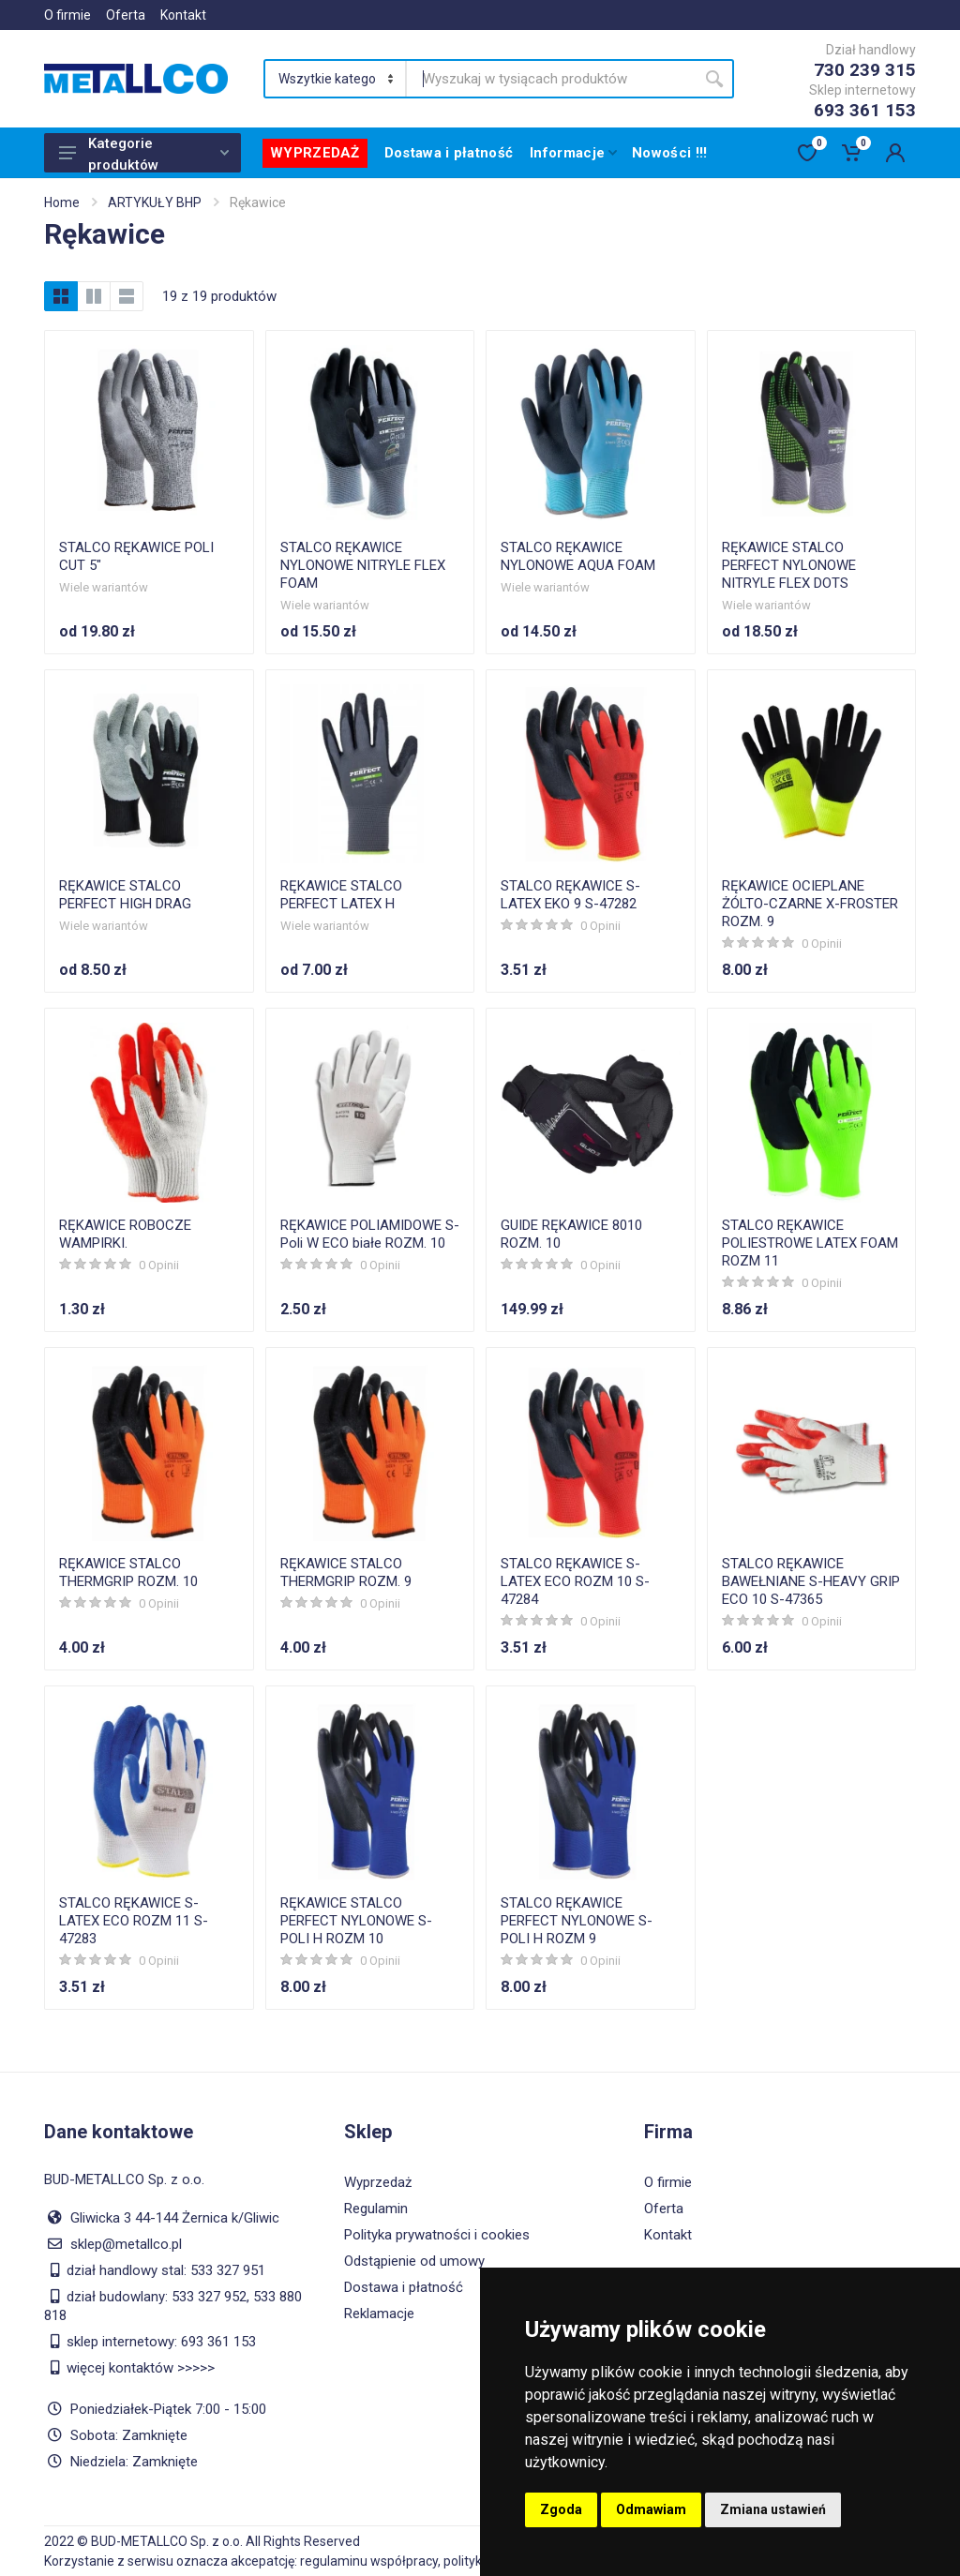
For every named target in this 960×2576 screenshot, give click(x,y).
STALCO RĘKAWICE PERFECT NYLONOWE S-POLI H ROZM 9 (576, 1921)
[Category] (336, 79)
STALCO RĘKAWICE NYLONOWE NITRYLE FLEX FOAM (362, 565)
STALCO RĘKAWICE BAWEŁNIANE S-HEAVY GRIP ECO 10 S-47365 (811, 1581)
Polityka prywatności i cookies (437, 2234)
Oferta (125, 15)
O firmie (67, 15)
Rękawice (258, 202)
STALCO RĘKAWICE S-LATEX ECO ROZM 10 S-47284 (575, 1581)
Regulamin (376, 2208)
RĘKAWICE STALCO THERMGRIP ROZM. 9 (346, 1572)
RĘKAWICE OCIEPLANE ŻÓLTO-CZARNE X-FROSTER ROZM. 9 (810, 903)
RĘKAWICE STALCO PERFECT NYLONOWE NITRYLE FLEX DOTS (789, 565)
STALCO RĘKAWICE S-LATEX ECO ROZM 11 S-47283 (133, 1921)
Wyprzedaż (378, 2182)
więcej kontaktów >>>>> (141, 2367)
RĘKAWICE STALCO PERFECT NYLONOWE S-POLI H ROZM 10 (356, 1921)
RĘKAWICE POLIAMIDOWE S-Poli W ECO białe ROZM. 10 (369, 1234)
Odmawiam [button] (651, 2509)
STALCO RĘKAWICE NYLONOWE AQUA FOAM (578, 556)
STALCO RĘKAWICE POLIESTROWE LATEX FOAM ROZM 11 (810, 1243)
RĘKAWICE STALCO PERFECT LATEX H (341, 894)
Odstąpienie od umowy (414, 2261)
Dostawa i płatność (403, 2287)
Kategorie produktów (144, 153)
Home (62, 202)
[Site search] (551, 78)
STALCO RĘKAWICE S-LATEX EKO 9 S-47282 (570, 894)
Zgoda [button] (561, 2509)
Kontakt (183, 15)
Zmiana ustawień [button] (773, 2509)
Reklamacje (379, 2313)
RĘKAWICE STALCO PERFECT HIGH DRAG (125, 894)
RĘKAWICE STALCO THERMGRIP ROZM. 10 (128, 1572)
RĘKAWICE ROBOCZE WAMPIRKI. (125, 1234)
